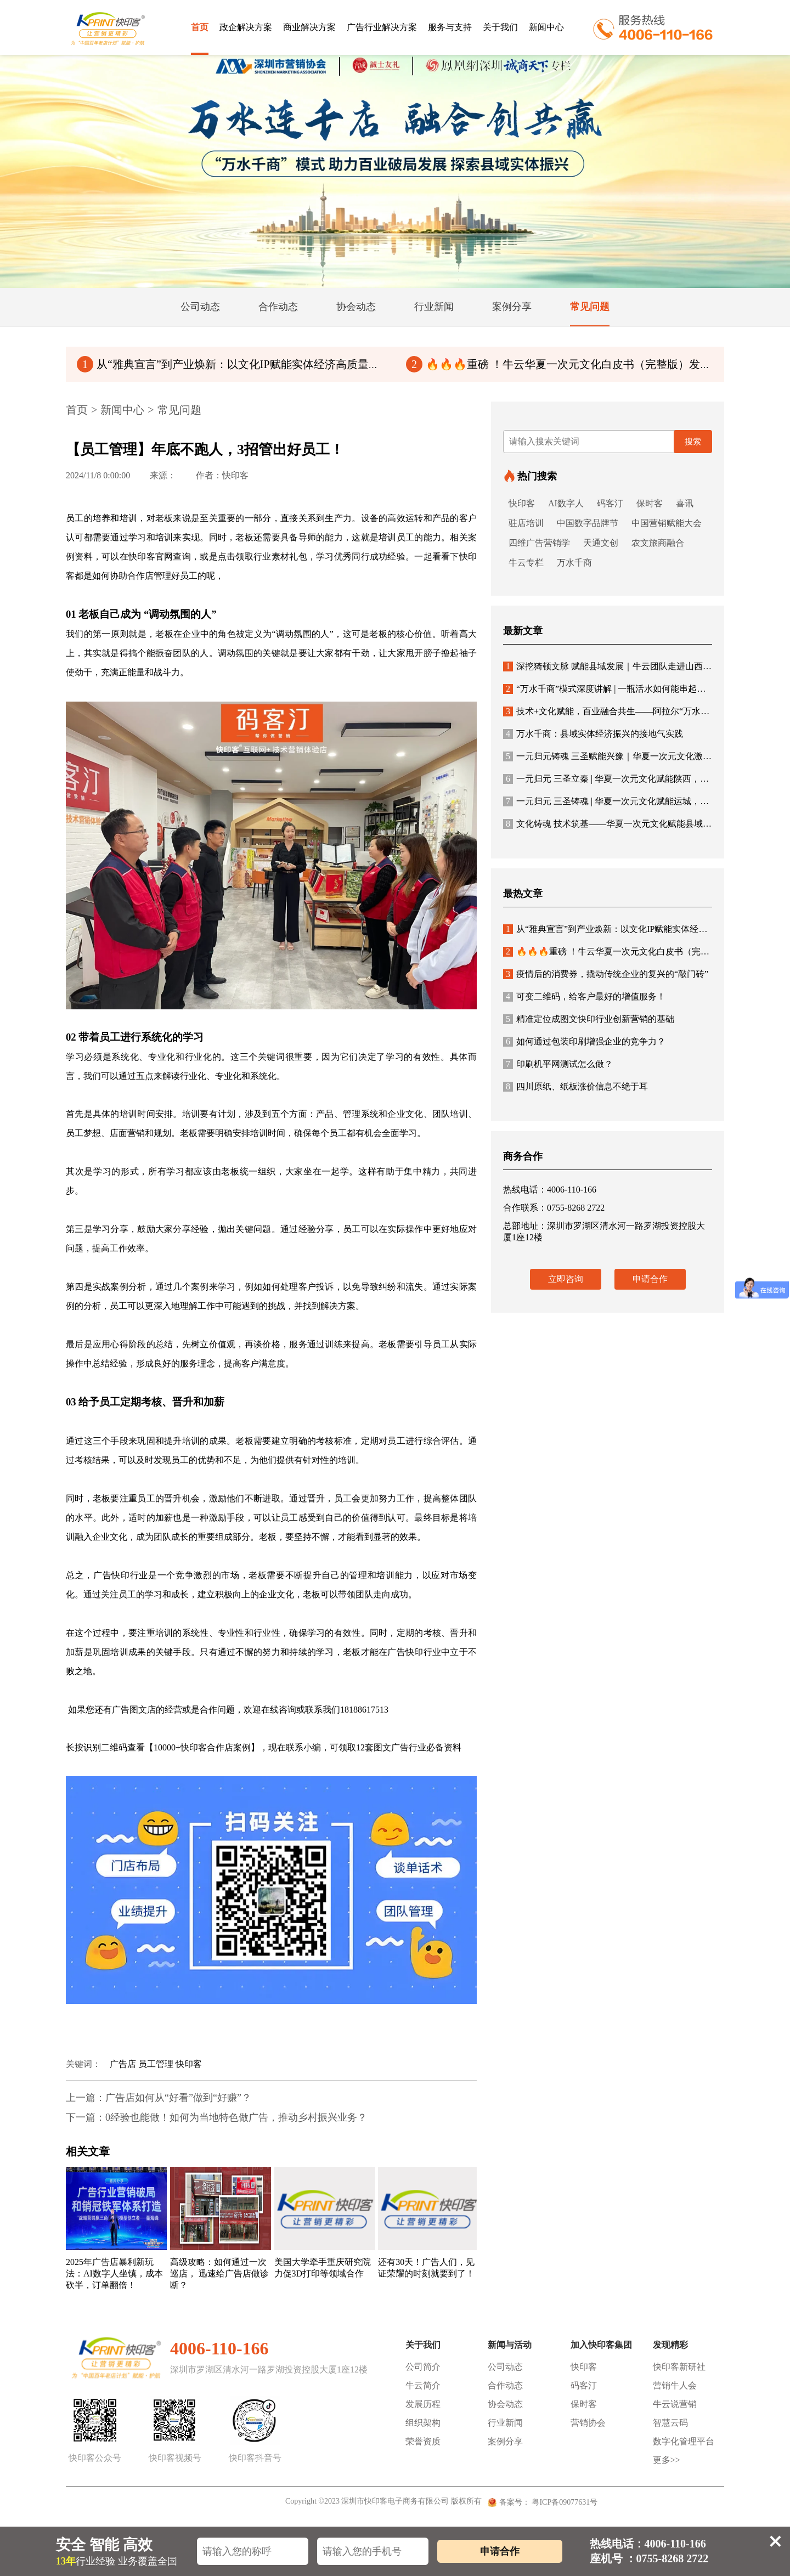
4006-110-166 (219, 2348)
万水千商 (574, 562)
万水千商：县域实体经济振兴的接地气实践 (593, 733)
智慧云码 (670, 2422)
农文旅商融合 (657, 542)
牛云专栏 (526, 562)
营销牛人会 (675, 2385)
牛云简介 (423, 2385)
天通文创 (600, 542)
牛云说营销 (675, 2404)
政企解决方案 (245, 27)
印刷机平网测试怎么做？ (558, 1064)
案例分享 (505, 2441)
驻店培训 (526, 523)
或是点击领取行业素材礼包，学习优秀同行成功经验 (302, 556)
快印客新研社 (679, 2366)
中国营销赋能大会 (666, 523)
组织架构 (423, 2422)
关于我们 (500, 27)
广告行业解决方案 (382, 27)
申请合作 (650, 1279)
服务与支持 (450, 27)
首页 (199, 27)
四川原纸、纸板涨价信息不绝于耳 (575, 1086)
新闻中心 (546, 27)
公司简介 (423, 2366)
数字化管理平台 (683, 2441)
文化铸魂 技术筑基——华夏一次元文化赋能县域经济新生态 (625, 823)
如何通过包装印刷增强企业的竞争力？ (584, 1041)
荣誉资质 (423, 2441)
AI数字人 (566, 503)
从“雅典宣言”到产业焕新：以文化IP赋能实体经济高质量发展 (234, 364)
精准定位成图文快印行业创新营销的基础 (588, 1019)
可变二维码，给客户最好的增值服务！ (584, 996)
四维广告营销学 (539, 542)
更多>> (666, 2460)
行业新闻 (505, 2422)
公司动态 (505, 2366)
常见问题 (179, 410)
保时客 (649, 503)
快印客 (522, 503)
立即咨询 (565, 1279)
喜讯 (684, 503)
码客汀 (610, 503)
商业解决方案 (309, 27)
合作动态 (505, 2385)
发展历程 (423, 2404)
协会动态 (505, 2404)
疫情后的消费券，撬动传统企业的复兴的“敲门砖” (605, 974)
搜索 (693, 441)
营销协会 (588, 2422)
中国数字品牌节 (587, 523)
